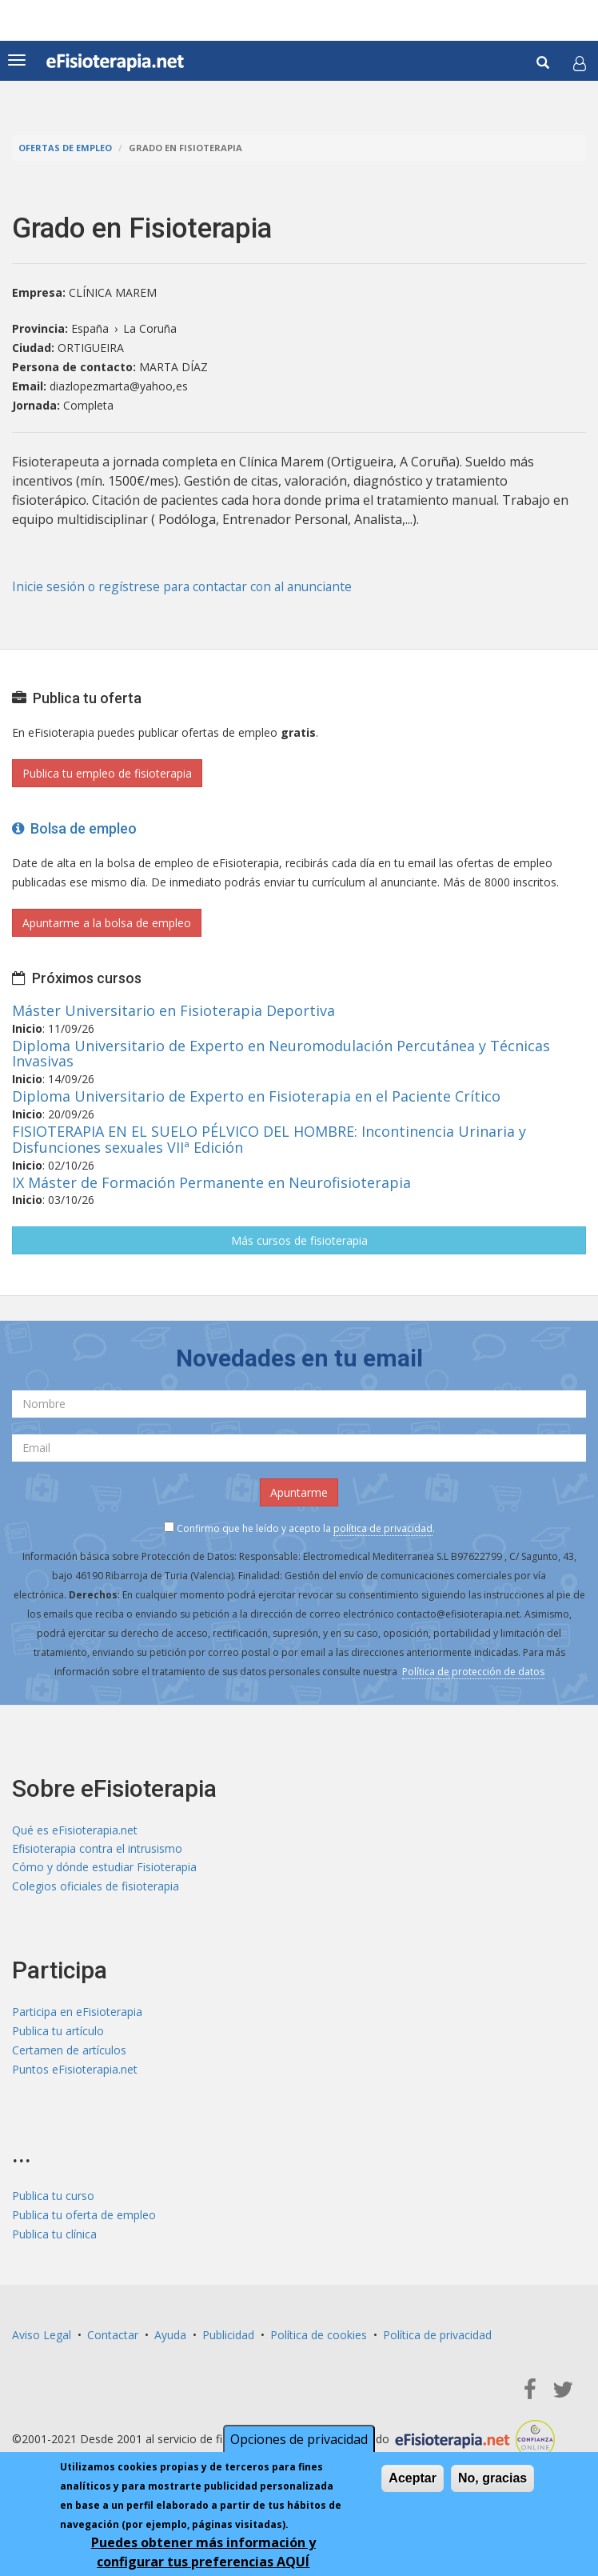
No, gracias (492, 2478)
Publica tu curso (53, 2198)
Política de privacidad (437, 2337)
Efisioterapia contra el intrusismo (97, 1848)
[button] (579, 63)
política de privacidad (383, 1528)
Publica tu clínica (54, 2236)
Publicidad (228, 2337)
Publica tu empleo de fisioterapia (107, 773)
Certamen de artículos (69, 2052)
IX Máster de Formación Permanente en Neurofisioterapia (211, 1181)
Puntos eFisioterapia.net (75, 2071)
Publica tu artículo (58, 2033)
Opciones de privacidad (299, 2439)
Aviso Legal (41, 2337)
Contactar (112, 2337)
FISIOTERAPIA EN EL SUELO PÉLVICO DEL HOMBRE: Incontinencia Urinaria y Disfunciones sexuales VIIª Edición (269, 1139)
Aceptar (413, 2478)
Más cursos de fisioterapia (299, 1240)
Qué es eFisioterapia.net (75, 1829)
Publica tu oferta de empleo (84, 2217)
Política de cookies (318, 2337)
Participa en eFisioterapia (77, 2014)
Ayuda (170, 2337)
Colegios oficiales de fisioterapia (95, 1886)
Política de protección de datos (473, 1671)
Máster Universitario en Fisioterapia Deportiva (173, 1010)
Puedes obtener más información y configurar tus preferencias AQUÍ (203, 2552)
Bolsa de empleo (74, 828)
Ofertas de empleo (65, 148)
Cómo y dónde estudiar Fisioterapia (104, 1867)
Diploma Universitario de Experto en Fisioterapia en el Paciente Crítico (256, 1096)
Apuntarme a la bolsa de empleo (106, 922)
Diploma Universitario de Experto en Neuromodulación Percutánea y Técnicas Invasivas (281, 1052)
